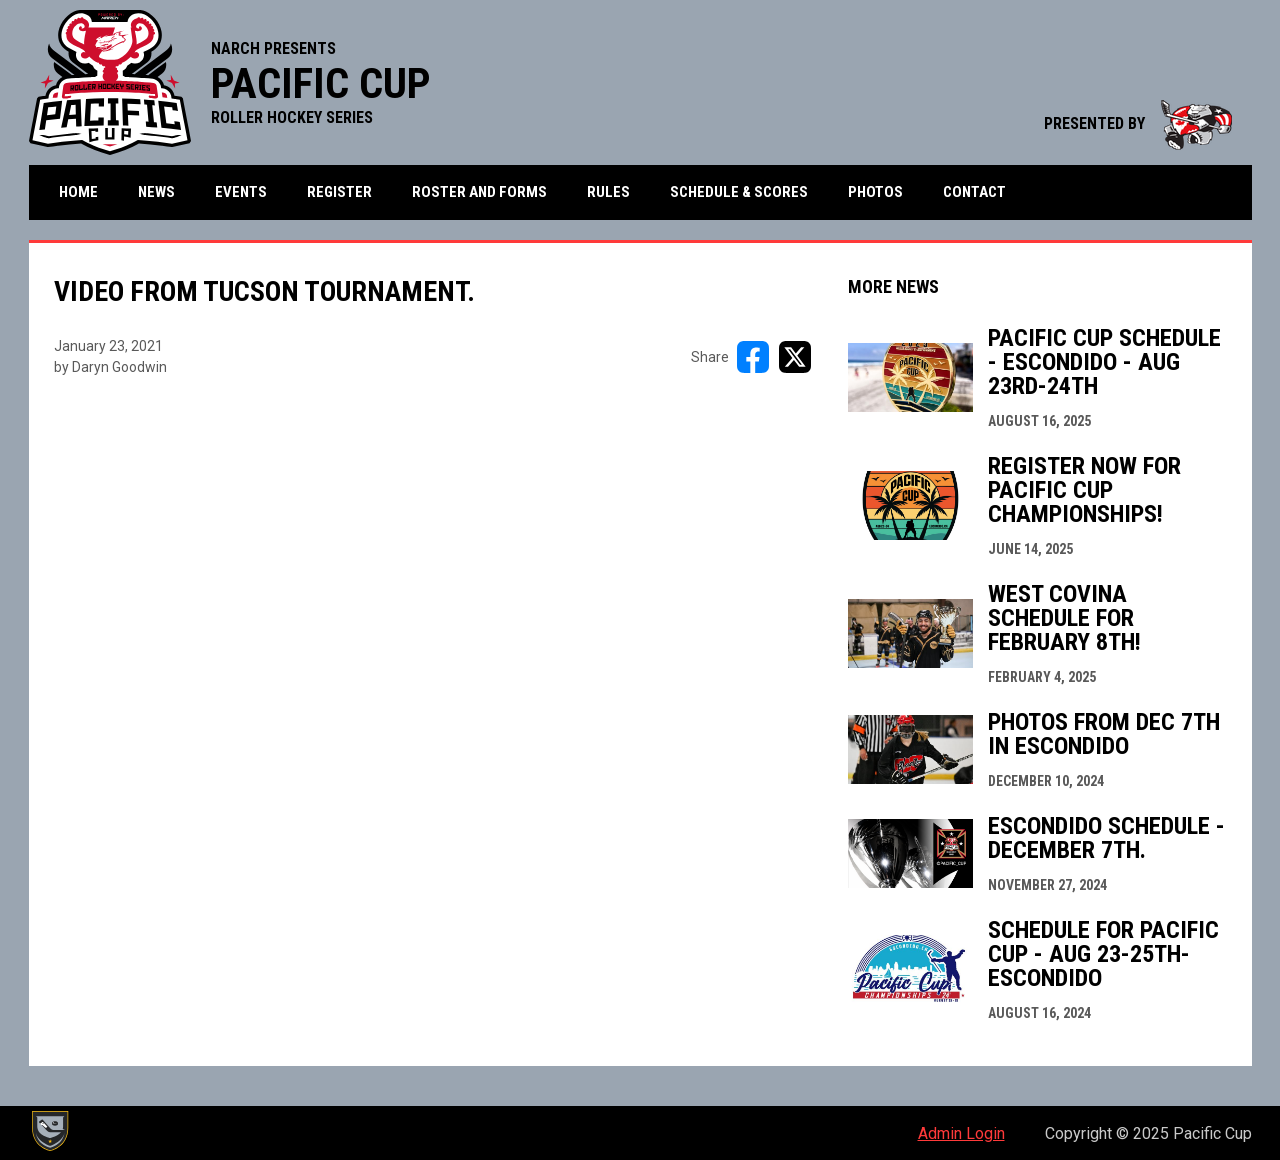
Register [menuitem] (339, 192)
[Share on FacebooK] (753, 357)
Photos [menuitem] (875, 192)
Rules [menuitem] (608, 192)
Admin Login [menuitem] (961, 1133)
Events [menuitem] (241, 192)
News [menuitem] (156, 192)
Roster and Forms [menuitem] (479, 192)
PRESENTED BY (1138, 123)
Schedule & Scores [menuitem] (739, 192)
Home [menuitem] (78, 192)
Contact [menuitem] (974, 192)
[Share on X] (795, 357)
